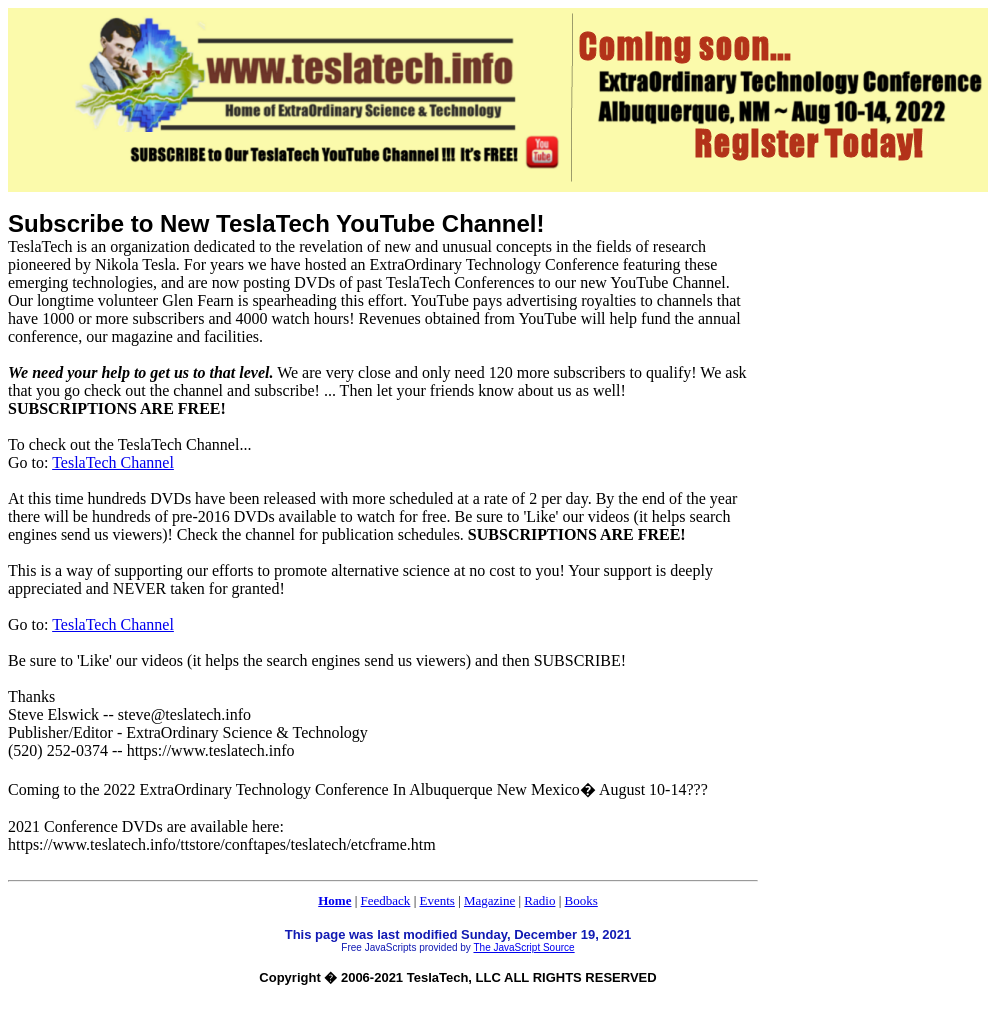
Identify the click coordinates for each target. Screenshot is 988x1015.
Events (436, 900)
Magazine (489, 900)
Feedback (386, 900)
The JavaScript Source (523, 947)
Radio (539, 900)
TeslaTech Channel (113, 462)
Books (581, 900)
